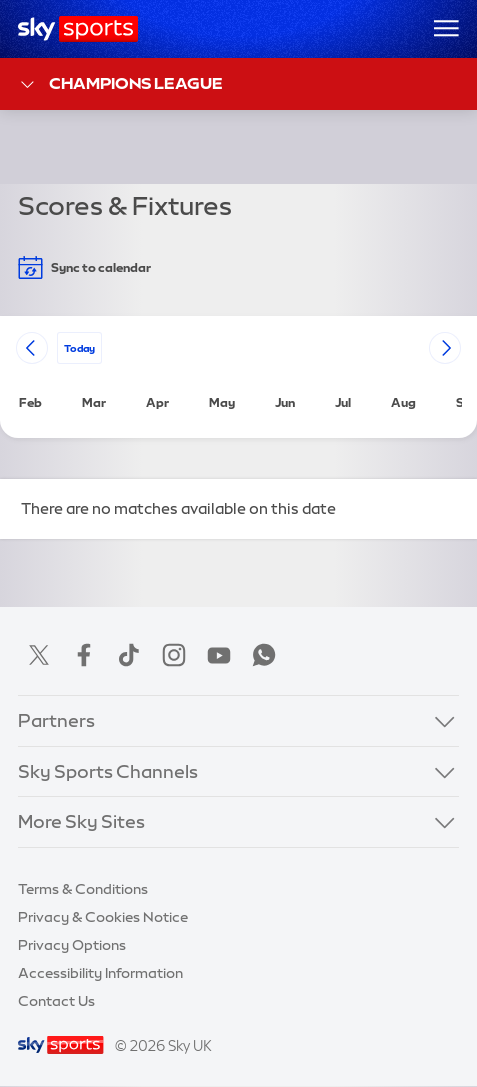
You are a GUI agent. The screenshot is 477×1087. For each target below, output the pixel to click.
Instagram (174, 655)
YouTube (219, 655)
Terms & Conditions (83, 889)
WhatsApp (264, 655)
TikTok (129, 655)
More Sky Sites (81, 822)
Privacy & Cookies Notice (103, 917)
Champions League (121, 84)
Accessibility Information (100, 973)
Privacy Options (72, 945)
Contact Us (56, 1001)
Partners (56, 721)
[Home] (78, 29)
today (79, 347)
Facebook (84, 655)
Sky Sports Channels (108, 772)
